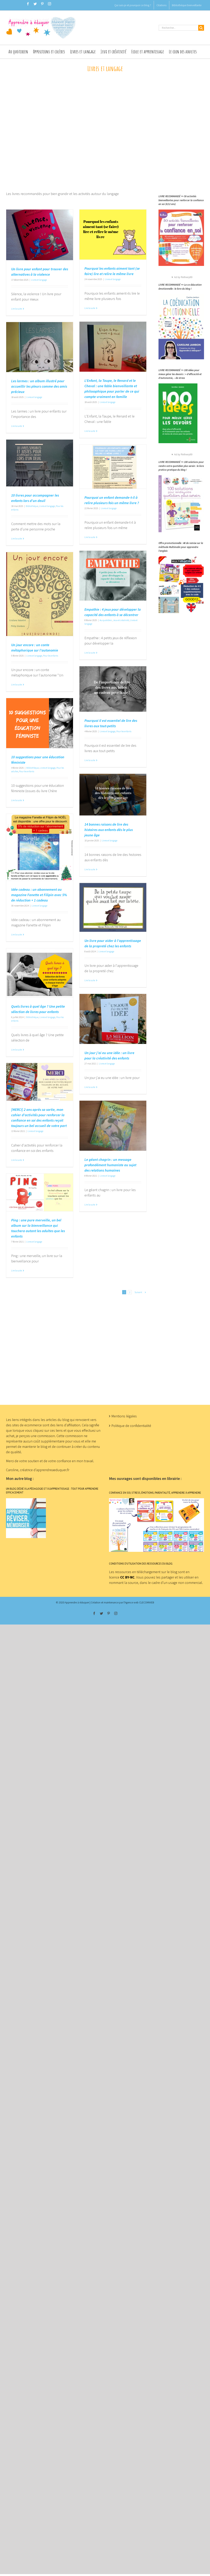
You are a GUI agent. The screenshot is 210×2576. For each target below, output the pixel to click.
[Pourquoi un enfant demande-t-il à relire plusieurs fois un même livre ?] (112, 467)
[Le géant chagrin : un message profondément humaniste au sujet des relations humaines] (112, 1126)
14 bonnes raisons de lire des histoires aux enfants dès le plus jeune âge (108, 829)
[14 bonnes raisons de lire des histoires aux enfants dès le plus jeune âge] (112, 794)
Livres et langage (39, 279)
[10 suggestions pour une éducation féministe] (39, 723)
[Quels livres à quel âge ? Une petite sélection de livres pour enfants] (39, 972)
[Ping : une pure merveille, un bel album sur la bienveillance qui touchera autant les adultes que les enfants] (39, 1192)
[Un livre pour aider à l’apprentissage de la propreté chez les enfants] (112, 907)
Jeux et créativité (121, 620)
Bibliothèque (32, 506)
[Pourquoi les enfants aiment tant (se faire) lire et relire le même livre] (112, 235)
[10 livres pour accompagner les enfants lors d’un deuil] (39, 463)
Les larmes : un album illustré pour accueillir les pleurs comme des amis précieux (39, 386)
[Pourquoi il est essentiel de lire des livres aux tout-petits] (112, 689)
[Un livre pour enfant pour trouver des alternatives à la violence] (39, 235)
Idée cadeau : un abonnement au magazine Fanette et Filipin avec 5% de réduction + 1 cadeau (39, 894)
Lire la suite (16, 308)
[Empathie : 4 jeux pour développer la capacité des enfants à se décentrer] (112, 576)
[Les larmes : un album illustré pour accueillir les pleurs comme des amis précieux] (39, 347)
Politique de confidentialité (131, 1425)
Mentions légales (124, 1416)
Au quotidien (106, 620)
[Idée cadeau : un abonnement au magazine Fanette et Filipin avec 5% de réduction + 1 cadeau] (39, 847)
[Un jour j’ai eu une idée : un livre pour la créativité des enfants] (112, 1019)
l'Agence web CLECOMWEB (139, 1602)
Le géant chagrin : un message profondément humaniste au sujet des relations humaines (110, 1165)
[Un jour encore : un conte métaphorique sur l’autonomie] (39, 594)
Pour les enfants (50, 655)
